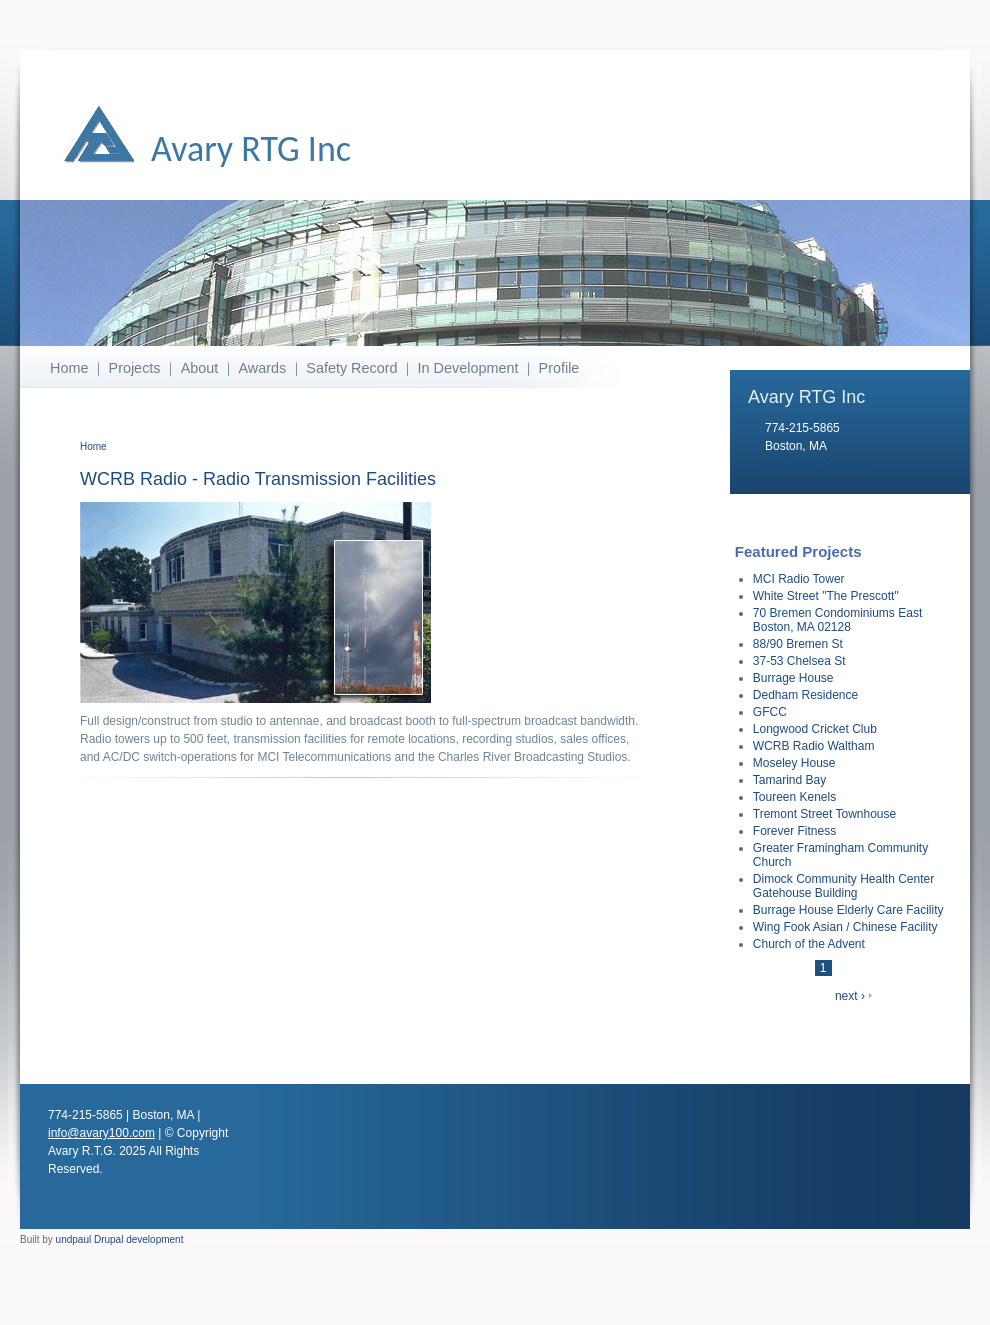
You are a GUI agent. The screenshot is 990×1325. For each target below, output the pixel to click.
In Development (468, 368)
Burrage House (793, 678)
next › (850, 996)
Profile (559, 368)
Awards (262, 368)
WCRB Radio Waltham (814, 746)
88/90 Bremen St (798, 644)
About (200, 368)
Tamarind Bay (789, 780)
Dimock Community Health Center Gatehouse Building (843, 886)
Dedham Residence (805, 695)
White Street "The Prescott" (826, 596)
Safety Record (351, 368)
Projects (135, 368)
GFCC (770, 712)
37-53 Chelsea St (799, 661)
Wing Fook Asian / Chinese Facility (845, 927)
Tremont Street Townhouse (824, 814)
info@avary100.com (818, 464)
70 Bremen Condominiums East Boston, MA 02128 (837, 620)
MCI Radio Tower (799, 579)
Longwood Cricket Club (815, 729)
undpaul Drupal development (120, 1239)
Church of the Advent (809, 944)
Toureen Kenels (794, 797)
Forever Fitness (794, 831)
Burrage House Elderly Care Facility (848, 910)
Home (69, 368)
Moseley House (794, 763)
